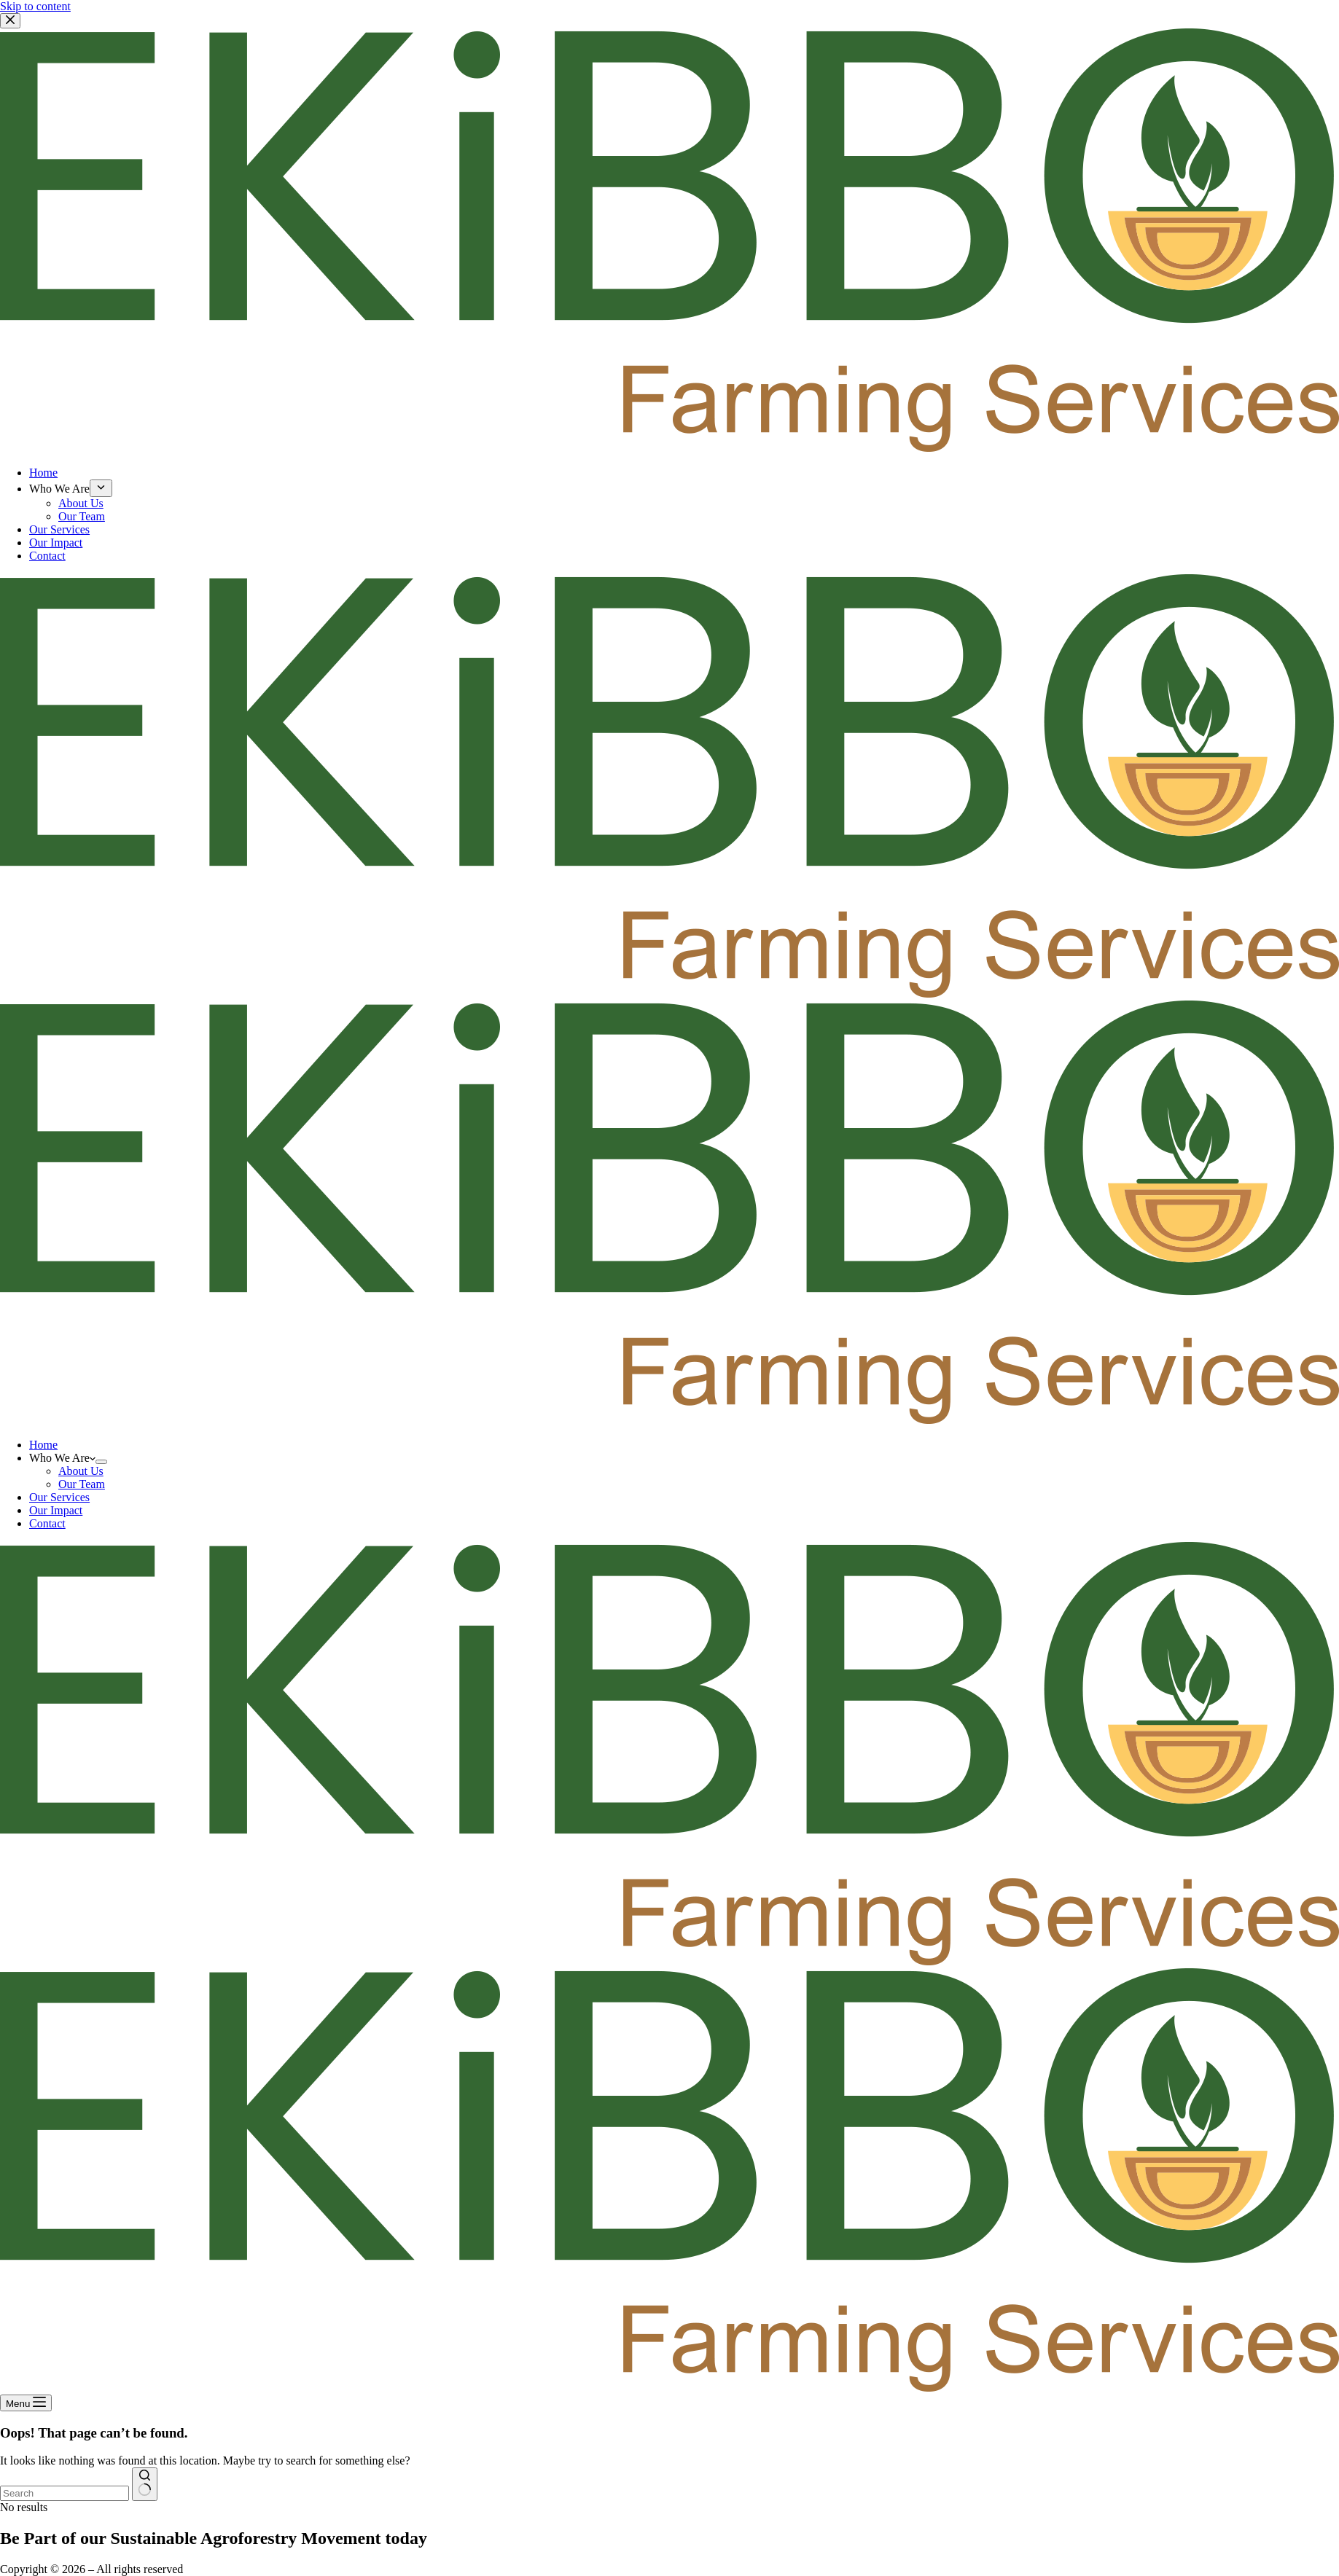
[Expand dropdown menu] (101, 1462)
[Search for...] (64, 2493)
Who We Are (62, 1458)
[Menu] (26, 2403)
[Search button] (144, 2484)
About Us (81, 1471)
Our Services (59, 1497)
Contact (47, 1523)
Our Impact (55, 1510)
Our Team (81, 1484)
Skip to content (35, 6)
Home (43, 1444)
